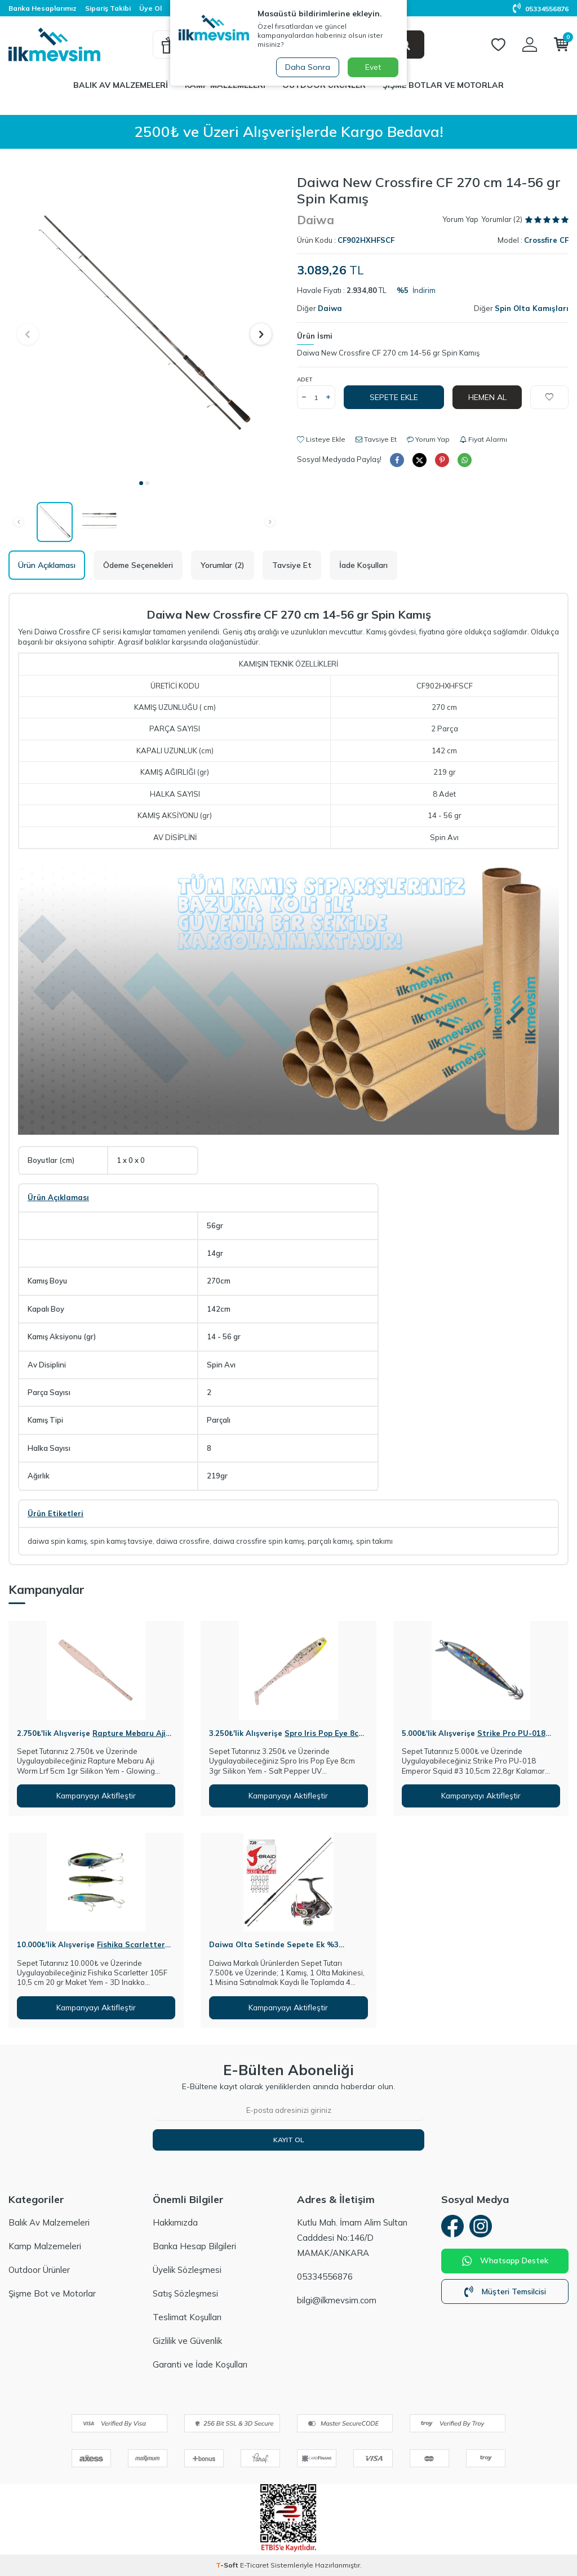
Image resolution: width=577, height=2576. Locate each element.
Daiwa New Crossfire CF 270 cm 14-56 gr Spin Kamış (388, 352)
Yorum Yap (460, 219)
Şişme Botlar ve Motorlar (443, 85)
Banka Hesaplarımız (42, 8)
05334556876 (541, 9)
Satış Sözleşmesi (185, 2293)
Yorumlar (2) (223, 565)
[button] (141, 483)
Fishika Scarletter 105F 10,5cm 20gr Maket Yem (91, 1949)
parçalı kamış (330, 1540)
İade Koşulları (363, 565)
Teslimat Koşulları (187, 2317)
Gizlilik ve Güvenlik (187, 2340)
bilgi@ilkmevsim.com (336, 2300)
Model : (533, 240)
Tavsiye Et (376, 439)
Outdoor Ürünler (39, 2269)
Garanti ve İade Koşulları (200, 2364)
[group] (144, 323)
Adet (304, 379)
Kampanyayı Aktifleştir (96, 1796)
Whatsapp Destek (505, 2261)
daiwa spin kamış (57, 1540)
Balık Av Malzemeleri (120, 85)
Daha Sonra (307, 67)
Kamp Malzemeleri (44, 2246)
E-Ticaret (254, 2565)
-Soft (228, 2565)
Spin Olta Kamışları (532, 308)
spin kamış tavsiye (121, 1540)
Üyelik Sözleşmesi (187, 2269)
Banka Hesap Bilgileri (194, 2246)
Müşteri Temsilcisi (505, 2291)
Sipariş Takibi (108, 8)
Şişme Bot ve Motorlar (52, 2293)
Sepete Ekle (394, 397)
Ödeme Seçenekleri (138, 565)
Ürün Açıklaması (47, 565)
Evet (373, 67)
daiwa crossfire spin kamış (258, 1540)
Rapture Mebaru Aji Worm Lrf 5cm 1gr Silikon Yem (91, 1738)
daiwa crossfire (183, 1540)
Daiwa (315, 219)
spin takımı (374, 1540)
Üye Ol (150, 8)
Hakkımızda (175, 2222)
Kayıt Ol (288, 2139)
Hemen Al (487, 397)
